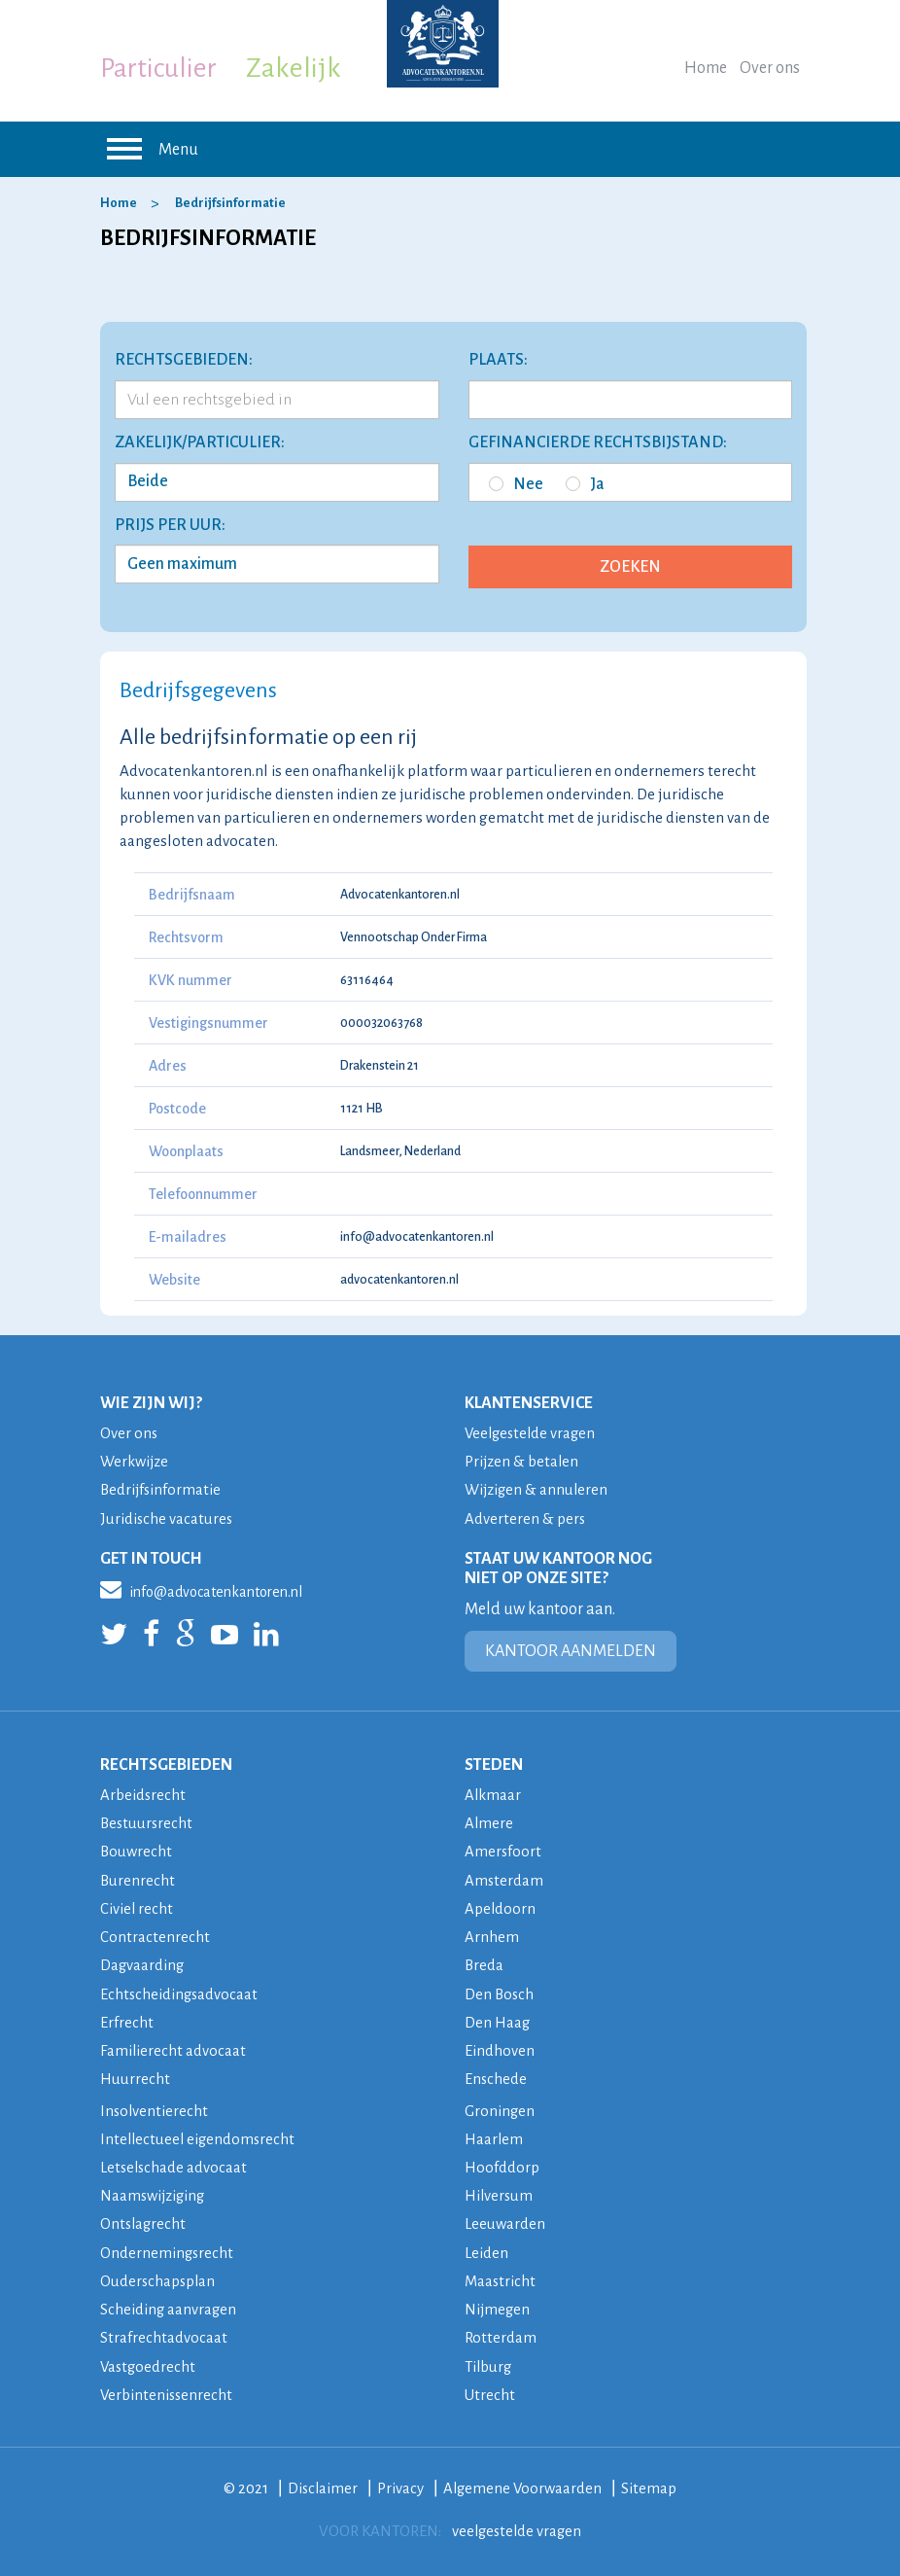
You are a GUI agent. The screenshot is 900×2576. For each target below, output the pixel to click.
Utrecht (490, 2389)
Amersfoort (503, 1850)
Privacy (400, 2482)
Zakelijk (293, 68)
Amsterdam (504, 1878)
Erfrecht (127, 2019)
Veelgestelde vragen (533, 1433)
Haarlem (494, 2135)
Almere (489, 1822)
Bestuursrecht (147, 1822)
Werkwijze (135, 1461)
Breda (484, 1963)
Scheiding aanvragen (169, 2304)
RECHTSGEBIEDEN (166, 1764)
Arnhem (492, 1934)
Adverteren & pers (525, 1517)
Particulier (158, 68)
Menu (149, 148)
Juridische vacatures (167, 1517)
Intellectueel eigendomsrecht (199, 2135)
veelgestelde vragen (517, 2525)
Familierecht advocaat (173, 2047)
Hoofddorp (502, 2163)
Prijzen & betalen (523, 1461)
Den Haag (498, 2019)
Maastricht (501, 2276)
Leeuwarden (505, 2219)
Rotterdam (501, 2332)
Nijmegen (498, 2304)
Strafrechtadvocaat (163, 2332)
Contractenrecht (155, 1934)
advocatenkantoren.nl (399, 1280)
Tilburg (489, 2360)
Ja (585, 484)
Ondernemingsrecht (167, 2248)
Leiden (486, 2248)
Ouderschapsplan (159, 2276)
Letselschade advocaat (175, 2163)
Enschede (496, 2075)
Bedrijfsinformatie (230, 203)
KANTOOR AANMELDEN (570, 1650)
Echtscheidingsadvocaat (180, 1991)
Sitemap (651, 2482)
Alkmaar (493, 1793)
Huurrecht (135, 2075)
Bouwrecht (136, 1850)
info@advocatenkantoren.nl (417, 1237)
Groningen (500, 2107)
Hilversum (500, 2191)
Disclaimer (322, 2482)
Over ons (770, 68)
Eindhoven (500, 2047)
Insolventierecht (155, 2107)
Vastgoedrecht (149, 2360)
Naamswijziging (154, 2191)
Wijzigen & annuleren (538, 1489)
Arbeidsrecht (143, 1793)
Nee (516, 484)
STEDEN (494, 1764)
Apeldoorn (501, 1906)
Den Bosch (500, 1991)
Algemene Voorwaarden (524, 2482)
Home (705, 68)
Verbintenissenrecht (167, 2389)
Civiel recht (137, 1906)
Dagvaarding (143, 1963)
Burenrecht (138, 1878)
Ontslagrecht (144, 2219)
